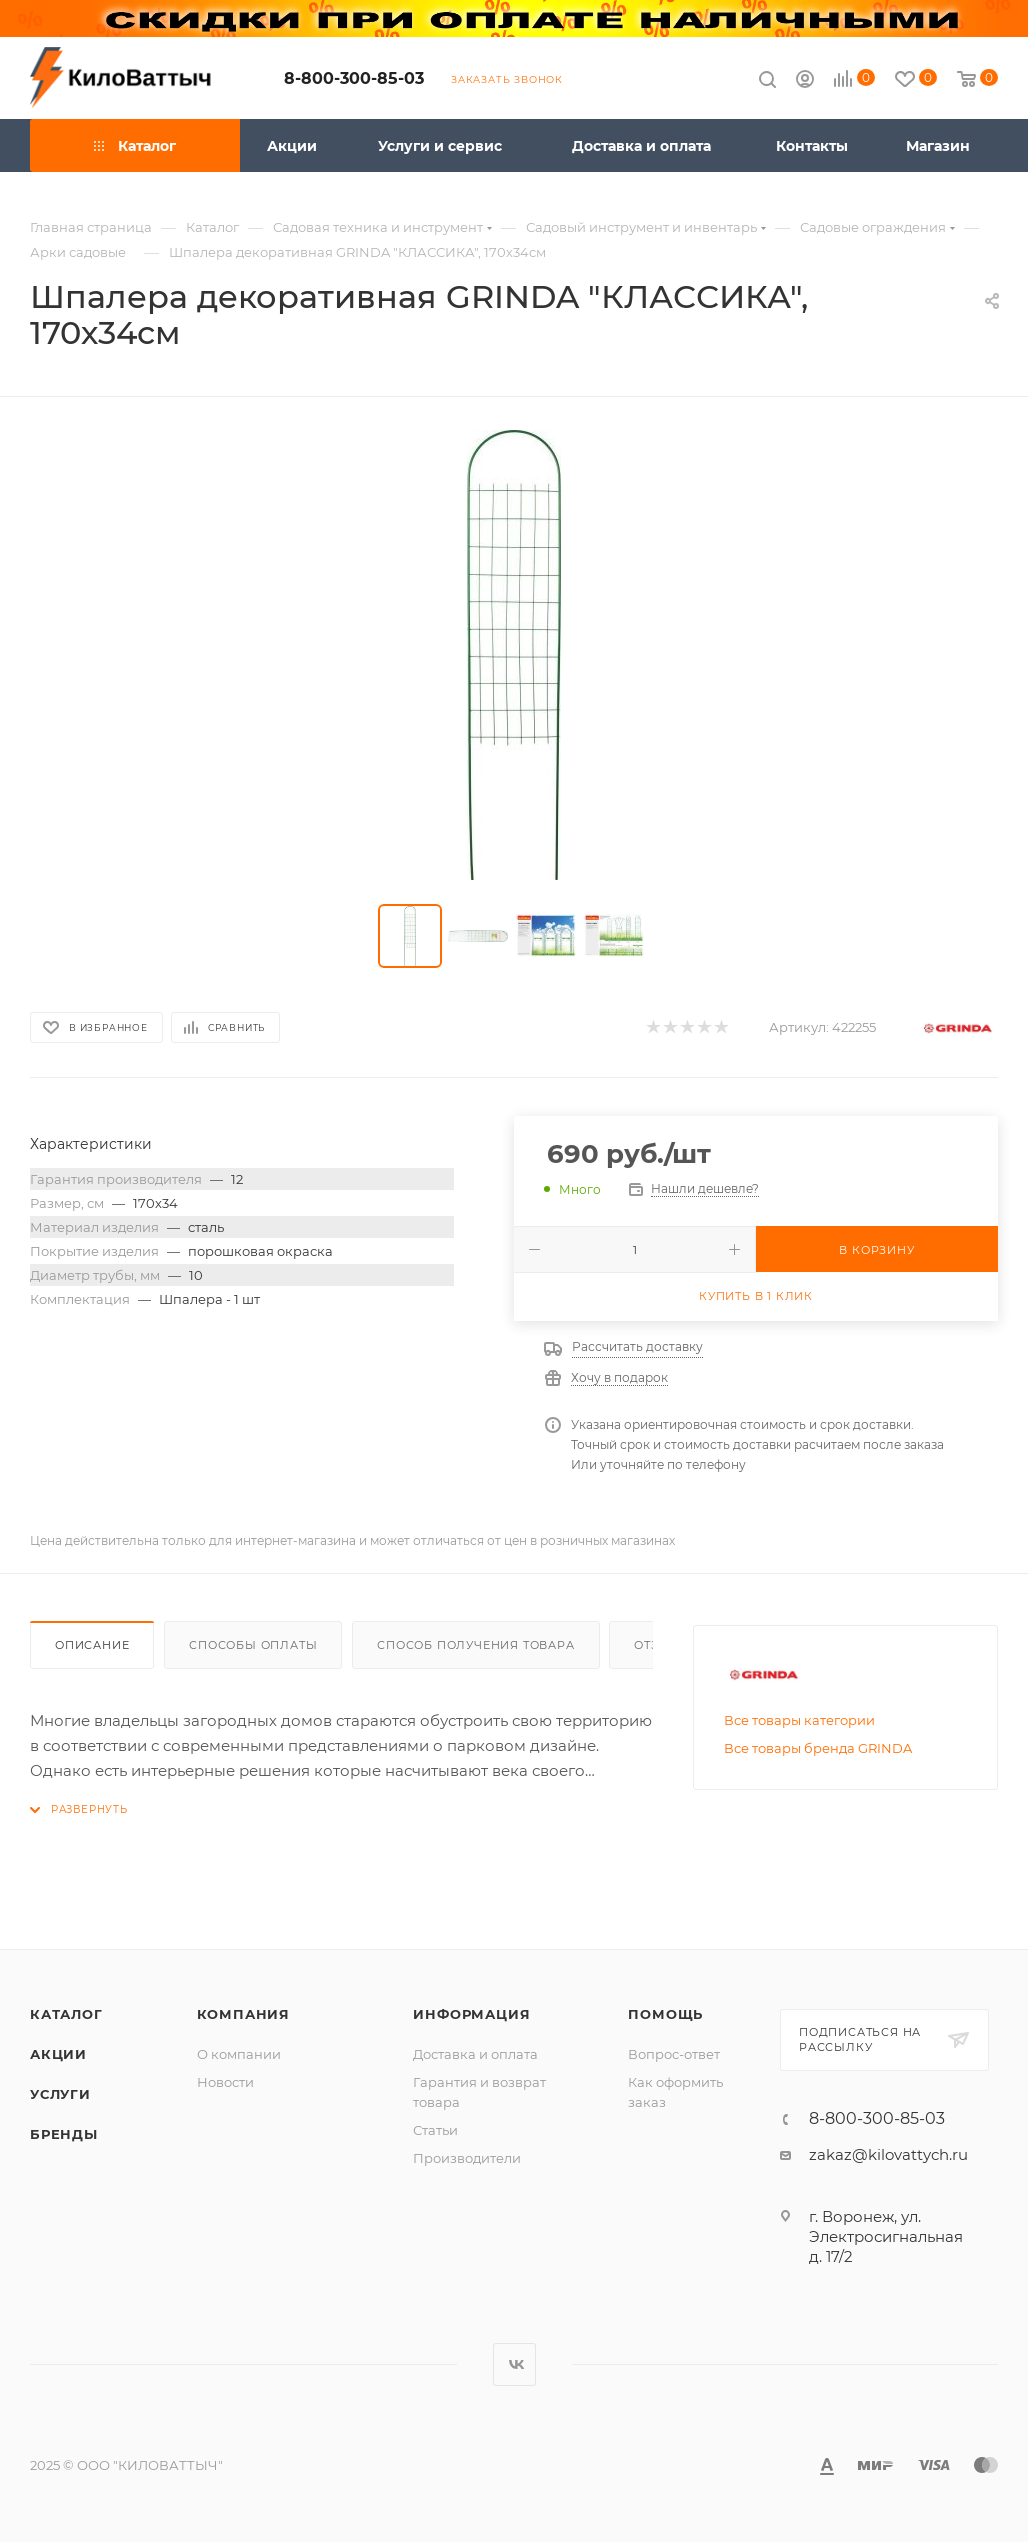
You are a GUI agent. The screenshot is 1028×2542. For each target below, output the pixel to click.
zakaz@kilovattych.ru (888, 2154)
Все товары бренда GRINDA (818, 1748)
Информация (471, 2014)
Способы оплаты (253, 1645)
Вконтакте (514, 2364)
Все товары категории (799, 1720)
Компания (243, 2014)
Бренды (64, 2134)
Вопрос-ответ (674, 2054)
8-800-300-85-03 (354, 78)
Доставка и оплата (475, 2054)
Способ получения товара (475, 1645)
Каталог (66, 2014)
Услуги (60, 2094)
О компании (239, 2054)
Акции (58, 2054)
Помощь (665, 2014)
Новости (225, 2082)
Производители (467, 2158)
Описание (92, 1645)
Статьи (435, 2130)
